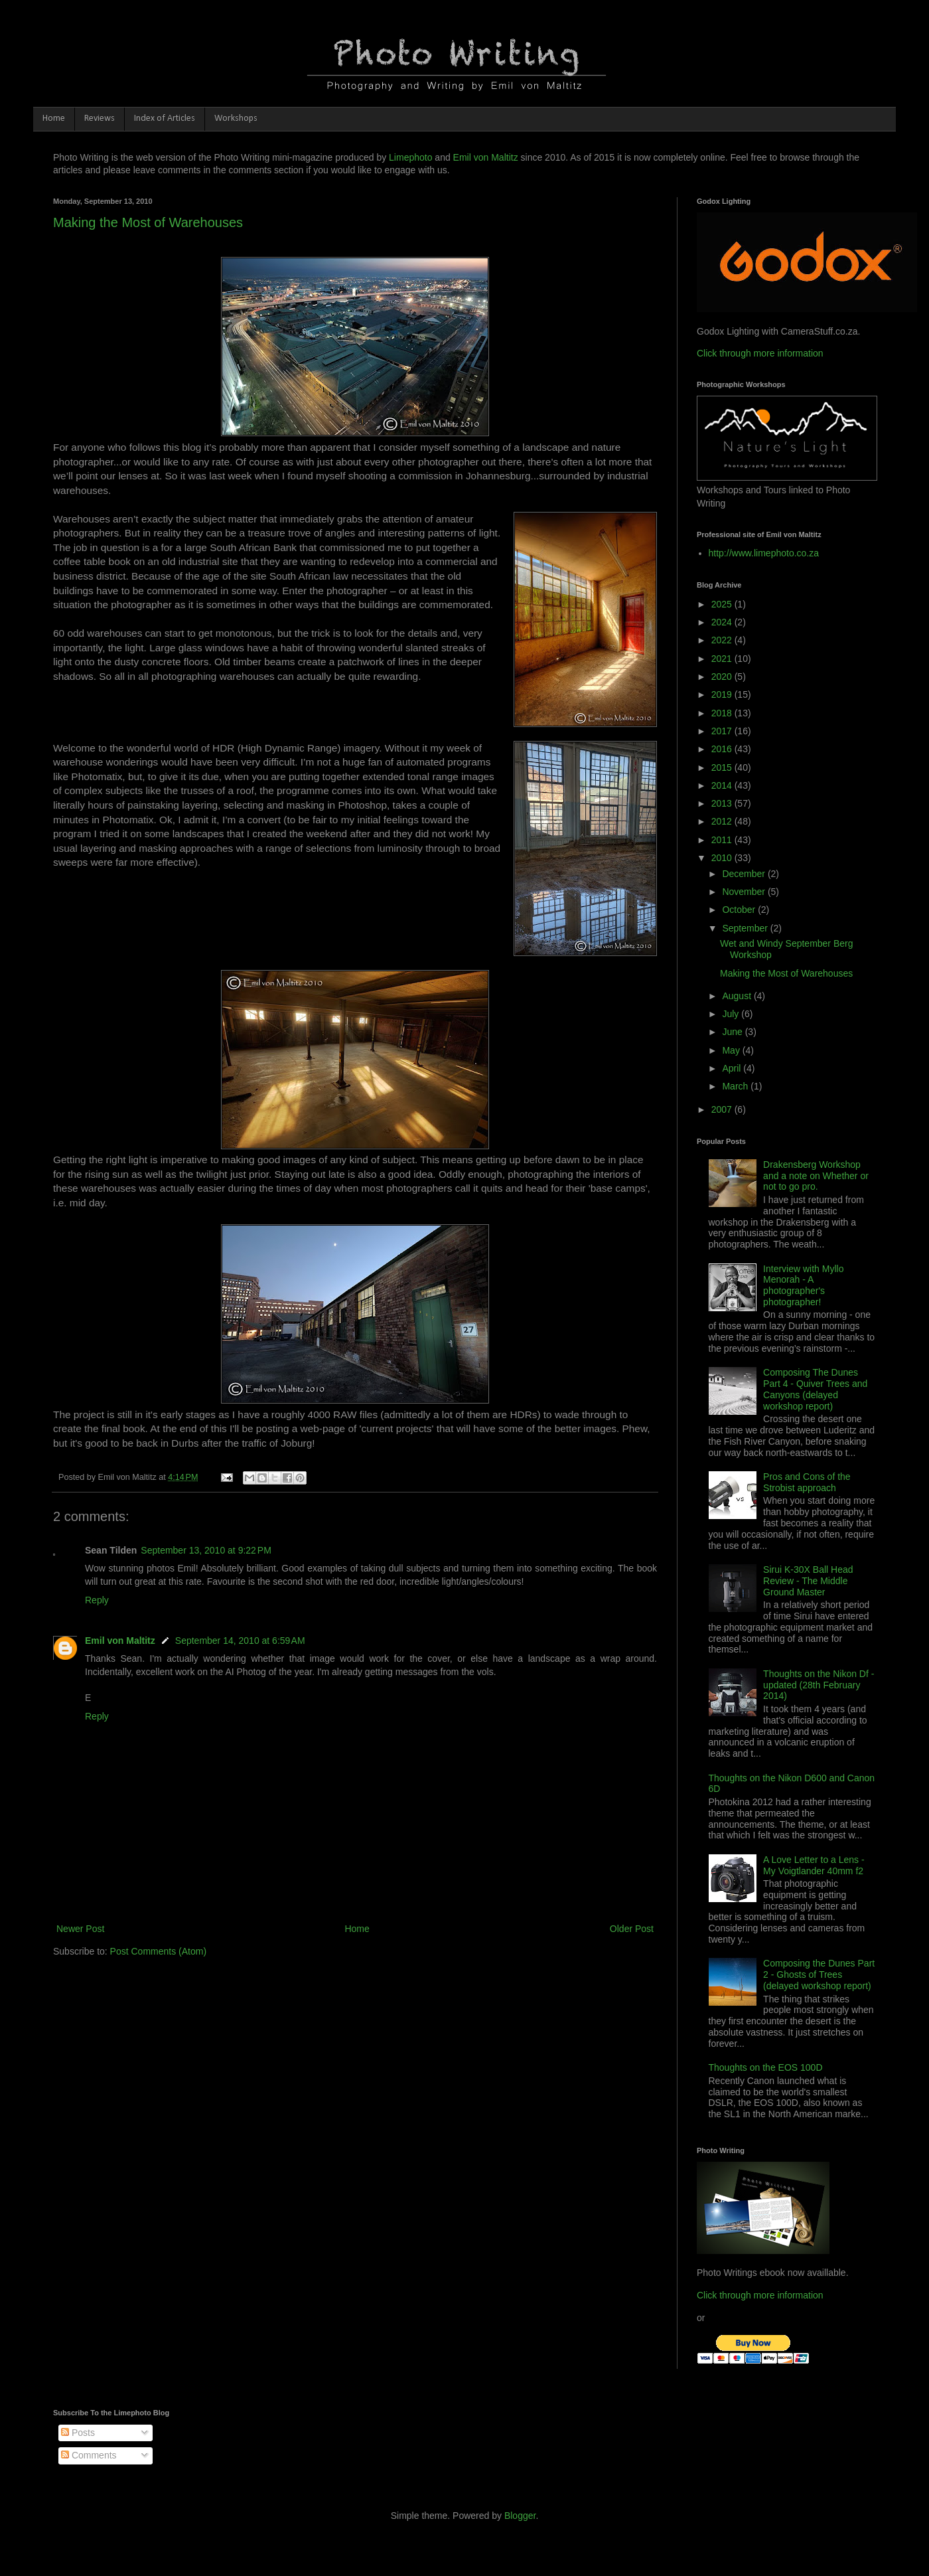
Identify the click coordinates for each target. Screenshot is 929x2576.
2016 (723, 749)
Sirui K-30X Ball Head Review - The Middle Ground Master (808, 1580)
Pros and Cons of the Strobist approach (807, 1482)
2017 (723, 731)
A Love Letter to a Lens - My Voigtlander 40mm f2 (814, 1865)
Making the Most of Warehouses (148, 222)
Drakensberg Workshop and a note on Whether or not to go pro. (816, 1175)
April (732, 1068)
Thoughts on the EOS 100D (766, 2067)
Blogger (520, 2515)
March (736, 1086)
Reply (97, 1600)
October (740, 909)
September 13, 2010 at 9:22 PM (206, 1550)
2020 (723, 676)
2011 (723, 840)
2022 (723, 640)
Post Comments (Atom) (158, 1951)
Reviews (99, 118)
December (744, 873)
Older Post (632, 1928)
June (733, 1031)
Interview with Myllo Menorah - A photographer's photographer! (803, 1285)
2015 (723, 767)
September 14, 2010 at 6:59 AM (240, 1640)
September (746, 928)
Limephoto (410, 157)
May (732, 1050)
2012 (723, 821)
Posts (78, 2432)
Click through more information (760, 353)
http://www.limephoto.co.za (764, 553)
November (744, 891)
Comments (89, 2455)
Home (53, 118)
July (731, 1013)
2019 (723, 694)
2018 (723, 713)
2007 (723, 1109)
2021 (723, 658)
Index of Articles (164, 118)
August (737, 996)
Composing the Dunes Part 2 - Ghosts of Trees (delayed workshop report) (819, 1974)
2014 (723, 785)
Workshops (235, 118)
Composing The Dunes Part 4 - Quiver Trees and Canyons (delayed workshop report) (815, 1389)
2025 (723, 604)
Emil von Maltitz (485, 157)
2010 (723, 857)
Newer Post (80, 1928)
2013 (723, 803)
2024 (723, 622)
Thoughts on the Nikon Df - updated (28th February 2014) (818, 1685)
